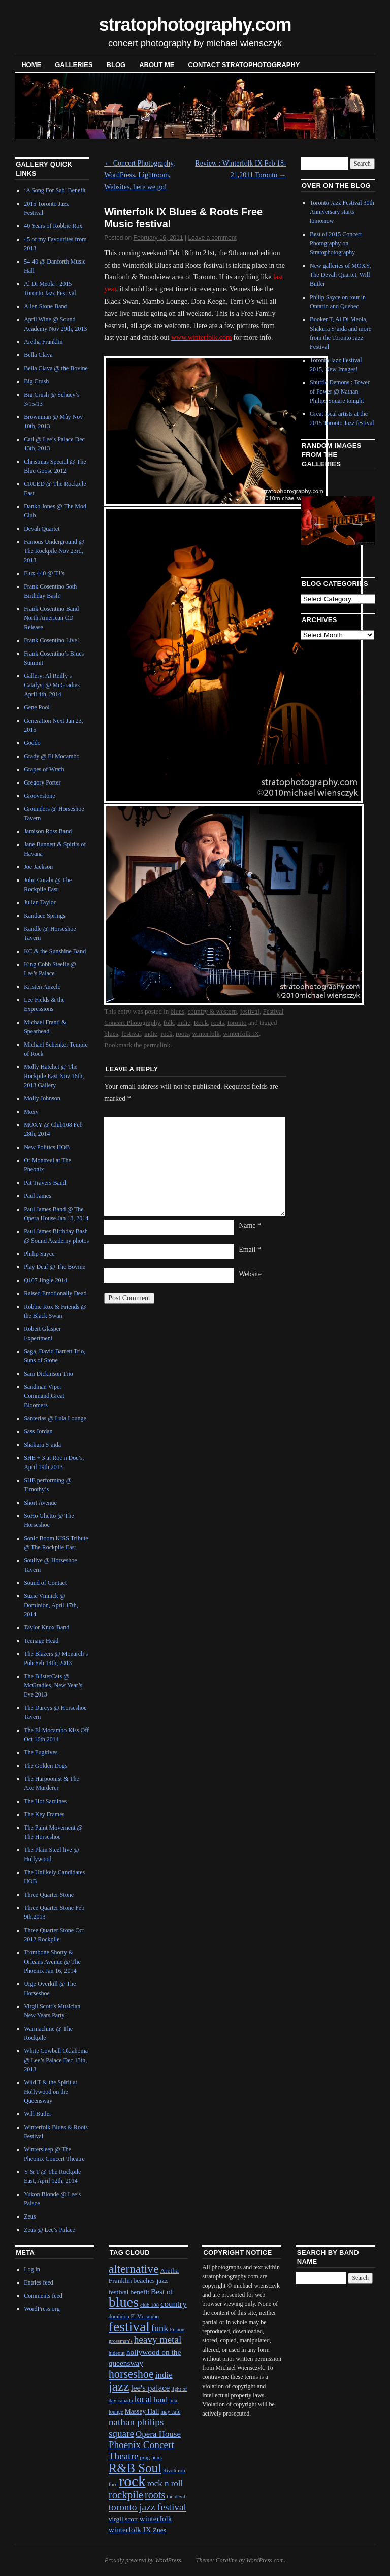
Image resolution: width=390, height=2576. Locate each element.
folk (169, 1022)
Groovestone (39, 795)
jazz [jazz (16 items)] (119, 2386)
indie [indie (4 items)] (164, 2375)
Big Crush (36, 381)
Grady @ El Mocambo (51, 756)
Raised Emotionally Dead (55, 1293)
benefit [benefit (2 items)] (139, 2292)
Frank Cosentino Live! (51, 640)
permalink (156, 1045)
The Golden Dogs (45, 1765)
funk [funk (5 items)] (159, 2328)
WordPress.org (41, 2308)
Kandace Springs (45, 915)
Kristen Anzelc (42, 986)
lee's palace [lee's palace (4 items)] (150, 2388)
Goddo (32, 742)
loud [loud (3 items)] (161, 2399)
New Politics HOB (47, 1147)
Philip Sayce (39, 1253)
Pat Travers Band (45, 1182)
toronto (237, 1022)
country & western (212, 1011)
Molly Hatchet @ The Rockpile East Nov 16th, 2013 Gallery (54, 1076)
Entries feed (38, 2282)
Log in (32, 2269)
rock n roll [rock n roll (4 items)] (165, 2483)
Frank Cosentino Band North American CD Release (51, 618)
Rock (201, 1022)
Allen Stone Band (45, 306)
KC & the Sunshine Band (55, 951)
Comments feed (43, 2295)
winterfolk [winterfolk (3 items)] (156, 2518)
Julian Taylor (40, 902)
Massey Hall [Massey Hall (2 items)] (142, 2411)
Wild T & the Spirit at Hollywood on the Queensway (50, 2091)
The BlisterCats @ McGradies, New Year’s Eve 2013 (53, 1685)
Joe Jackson (38, 866)
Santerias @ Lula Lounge (55, 1418)
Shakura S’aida (42, 1444)
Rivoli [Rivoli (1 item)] (170, 2470)
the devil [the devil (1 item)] (176, 2496)
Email (250, 1249)
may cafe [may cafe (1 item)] (171, 2412)
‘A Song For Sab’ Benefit (55, 190)
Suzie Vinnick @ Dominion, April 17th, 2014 (51, 1605)
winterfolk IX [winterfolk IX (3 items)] (130, 2529)
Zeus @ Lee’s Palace (49, 2229)
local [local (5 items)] (143, 2399)
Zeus (30, 2216)
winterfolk (205, 1033)
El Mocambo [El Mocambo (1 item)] (145, 2316)
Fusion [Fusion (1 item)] (177, 2329)
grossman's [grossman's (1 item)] (121, 2341)
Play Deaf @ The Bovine (54, 1266)
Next (355, 520)
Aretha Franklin (43, 341)
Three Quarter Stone (49, 1894)
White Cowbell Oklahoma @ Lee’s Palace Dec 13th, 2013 (56, 2060)
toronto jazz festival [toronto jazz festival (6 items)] (147, 2507)
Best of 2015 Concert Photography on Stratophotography (336, 243)
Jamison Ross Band (48, 831)
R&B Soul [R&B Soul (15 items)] (135, 2468)
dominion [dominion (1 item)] (119, 2316)
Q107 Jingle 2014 (45, 1280)
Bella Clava (38, 354)
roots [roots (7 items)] (155, 2494)
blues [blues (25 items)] (124, 2302)
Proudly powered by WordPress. (144, 2560)
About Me (156, 65)
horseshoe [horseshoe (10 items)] (131, 2374)
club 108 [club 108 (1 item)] (149, 2305)
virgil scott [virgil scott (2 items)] (123, 2519)
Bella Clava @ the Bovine (56, 368)
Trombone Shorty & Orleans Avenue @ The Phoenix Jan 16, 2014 (52, 1961)
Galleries (73, 65)
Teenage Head (41, 1640)
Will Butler (37, 2113)
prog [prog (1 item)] (145, 2457)
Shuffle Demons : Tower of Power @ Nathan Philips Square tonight (340, 391)
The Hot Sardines (45, 1801)
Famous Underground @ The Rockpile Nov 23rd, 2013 (54, 551)
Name (250, 1225)
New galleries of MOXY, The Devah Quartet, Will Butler (340, 274)
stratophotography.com (195, 24)
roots (217, 1022)
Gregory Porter (42, 782)
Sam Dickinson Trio (48, 1373)
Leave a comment (212, 237)
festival (249, 1011)
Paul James (37, 1195)
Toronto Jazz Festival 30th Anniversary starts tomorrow (342, 211)
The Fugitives (40, 1752)
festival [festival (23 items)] (129, 2326)
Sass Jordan (38, 1431)
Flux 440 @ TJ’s (44, 573)
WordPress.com (265, 2560)
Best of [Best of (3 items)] (162, 2291)
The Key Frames (44, 1814)
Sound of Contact (45, 1582)
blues (177, 1011)
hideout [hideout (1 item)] (117, 2353)
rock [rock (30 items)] (132, 2481)
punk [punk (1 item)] (156, 2457)
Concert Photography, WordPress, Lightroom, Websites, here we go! (139, 175)
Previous (316, 520)
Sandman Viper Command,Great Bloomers (44, 1396)
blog (116, 65)
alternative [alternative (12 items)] (134, 2268)
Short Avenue (40, 1502)
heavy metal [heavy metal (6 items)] (158, 2339)
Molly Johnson (42, 1098)
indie (183, 1022)
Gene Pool (36, 707)
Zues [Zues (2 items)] (159, 2530)
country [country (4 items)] (173, 2304)
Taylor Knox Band (46, 1627)
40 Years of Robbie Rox (53, 226)
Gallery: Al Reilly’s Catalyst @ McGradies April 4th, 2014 (52, 685)
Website (250, 1274)
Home (31, 65)
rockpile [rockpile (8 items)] (126, 2495)
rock (166, 1033)
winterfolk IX (241, 1033)
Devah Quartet (41, 528)
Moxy (31, 1111)
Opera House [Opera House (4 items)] (158, 2434)
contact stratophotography (244, 65)
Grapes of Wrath (44, 769)
